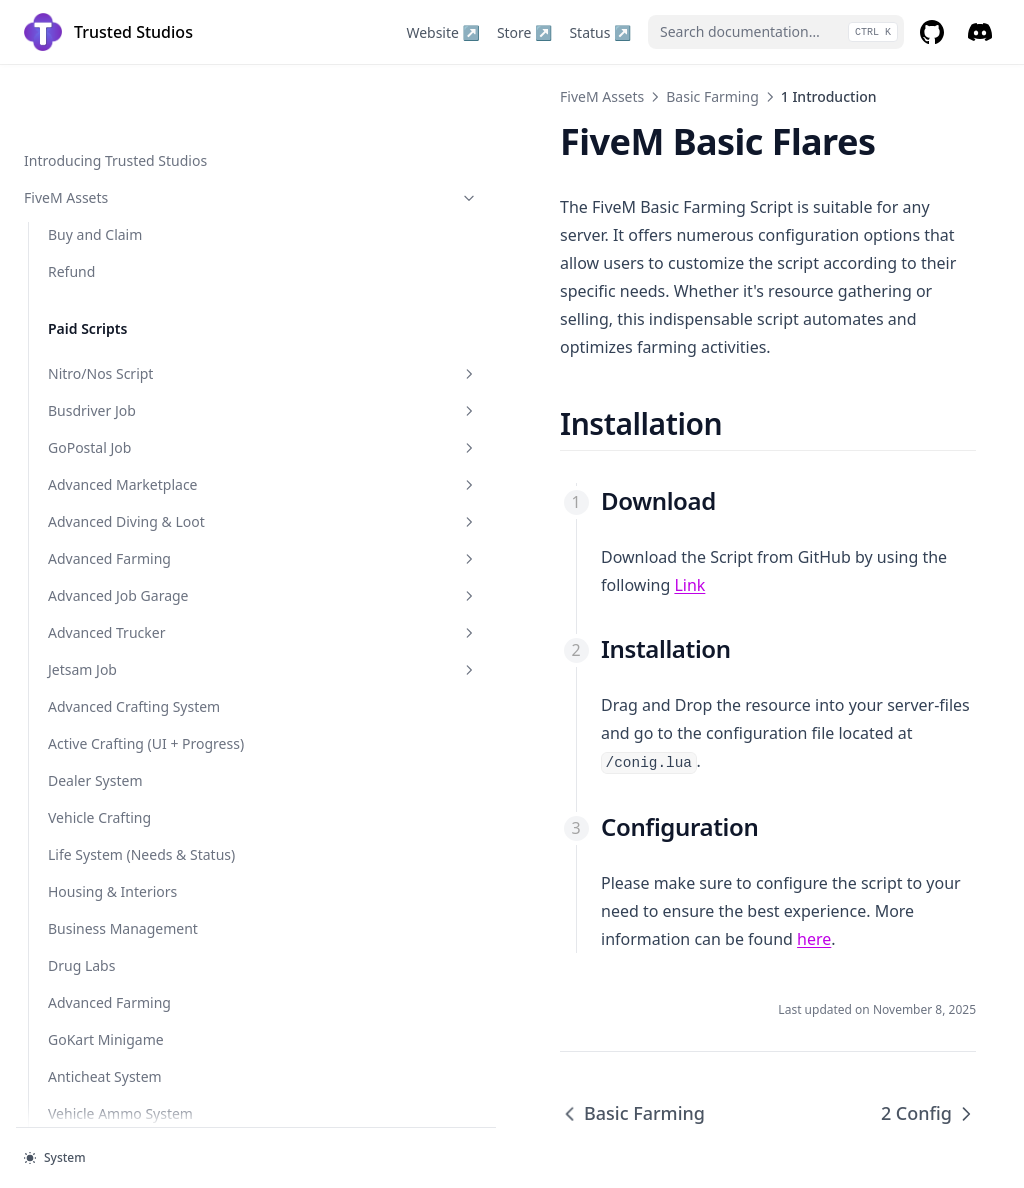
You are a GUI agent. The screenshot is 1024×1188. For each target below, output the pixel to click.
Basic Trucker (135, 593)
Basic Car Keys (135, 408)
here (693, 799)
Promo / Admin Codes (120, 926)
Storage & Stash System (126, 195)
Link (784, 501)
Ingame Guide (94, 852)
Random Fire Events (113, 778)
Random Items (96, 741)
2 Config (99, 519)
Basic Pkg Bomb (135, 371)
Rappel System (96, 815)
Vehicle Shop (90, 158)
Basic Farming (135, 445)
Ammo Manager (101, 630)
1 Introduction (121, 482)
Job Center (82, 667)
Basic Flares (135, 297)
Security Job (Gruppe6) (121, 121)
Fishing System (97, 704)
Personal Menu (97, 889)
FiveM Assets (346, 96)
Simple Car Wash (135, 334)
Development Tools (123, 1037)
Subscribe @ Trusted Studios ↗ (116, 1084)
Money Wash (90, 84)
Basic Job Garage (135, 556)
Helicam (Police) (100, 963)
